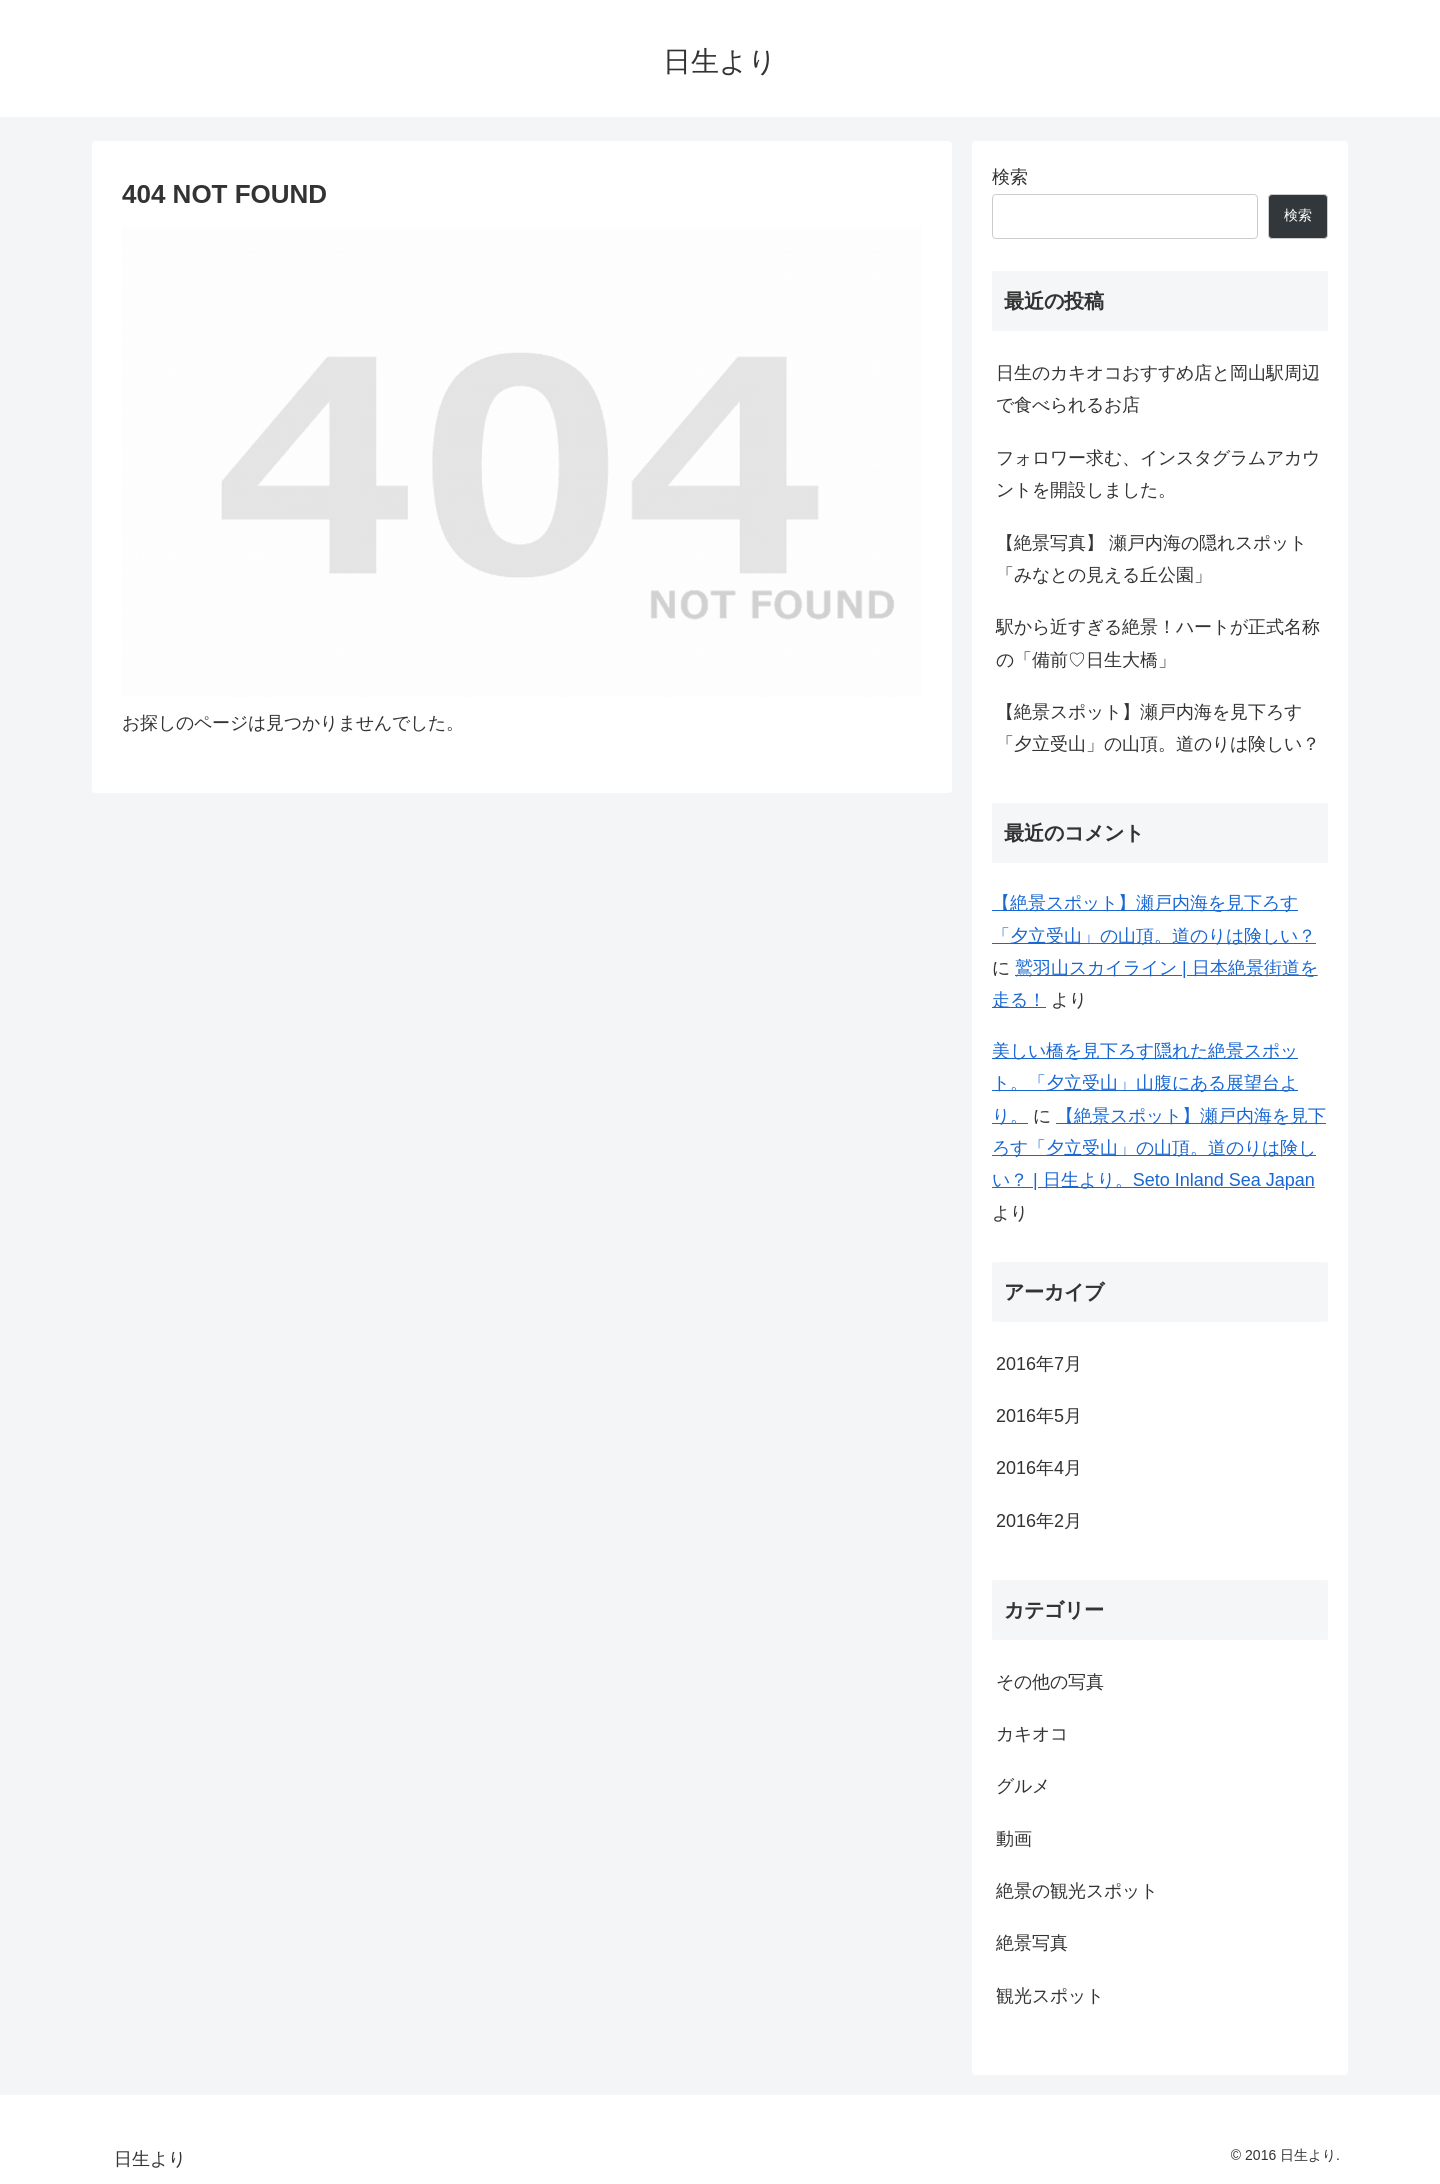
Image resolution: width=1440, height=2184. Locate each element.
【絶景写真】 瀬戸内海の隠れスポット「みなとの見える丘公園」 (1151, 559)
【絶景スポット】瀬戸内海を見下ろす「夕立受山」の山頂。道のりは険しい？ (1158, 728)
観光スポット (1050, 1996)
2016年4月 (1039, 1468)
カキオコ (1032, 1734)
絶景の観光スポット (1077, 1891)
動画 (1014, 1839)
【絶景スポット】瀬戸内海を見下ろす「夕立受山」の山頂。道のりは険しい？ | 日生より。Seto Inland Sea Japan (1159, 1148)
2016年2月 (1039, 1521)
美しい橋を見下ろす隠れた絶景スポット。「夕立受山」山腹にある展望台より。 (1145, 1083)
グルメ (1023, 1786)
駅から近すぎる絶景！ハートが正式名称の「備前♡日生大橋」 (1158, 643)
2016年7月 (1039, 1364)
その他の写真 (1050, 1682)
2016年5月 (1039, 1416)
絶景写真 (1032, 1943)
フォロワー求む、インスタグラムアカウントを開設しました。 (1158, 474)
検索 (1010, 177)
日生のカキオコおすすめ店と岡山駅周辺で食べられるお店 (1158, 389)
